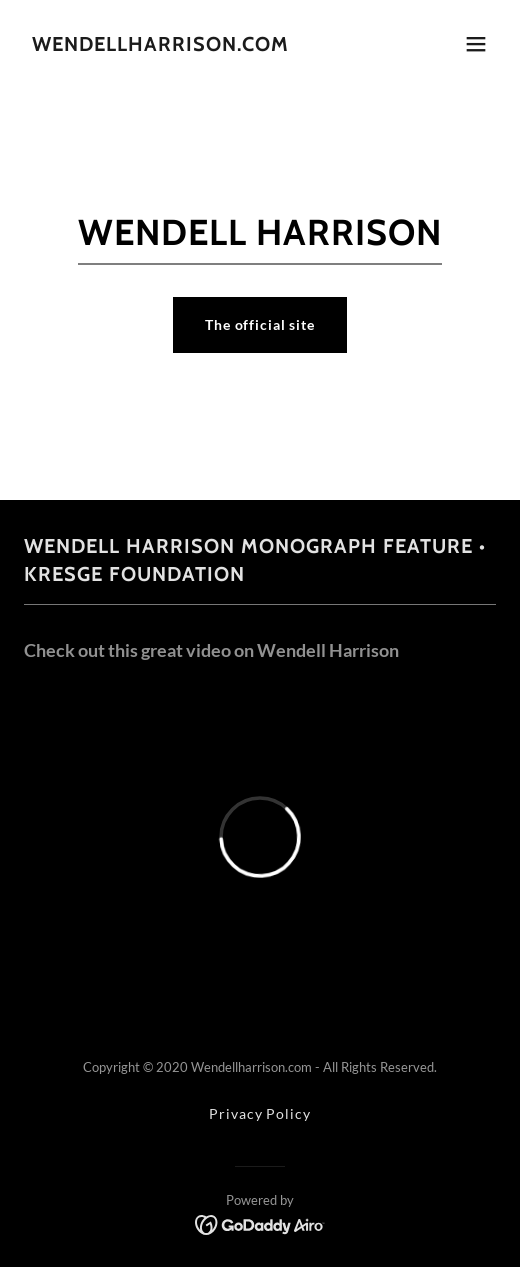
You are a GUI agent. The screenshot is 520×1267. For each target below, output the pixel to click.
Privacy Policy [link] (259, 1113)
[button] (476, 44)
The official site (260, 324)
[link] (160, 45)
